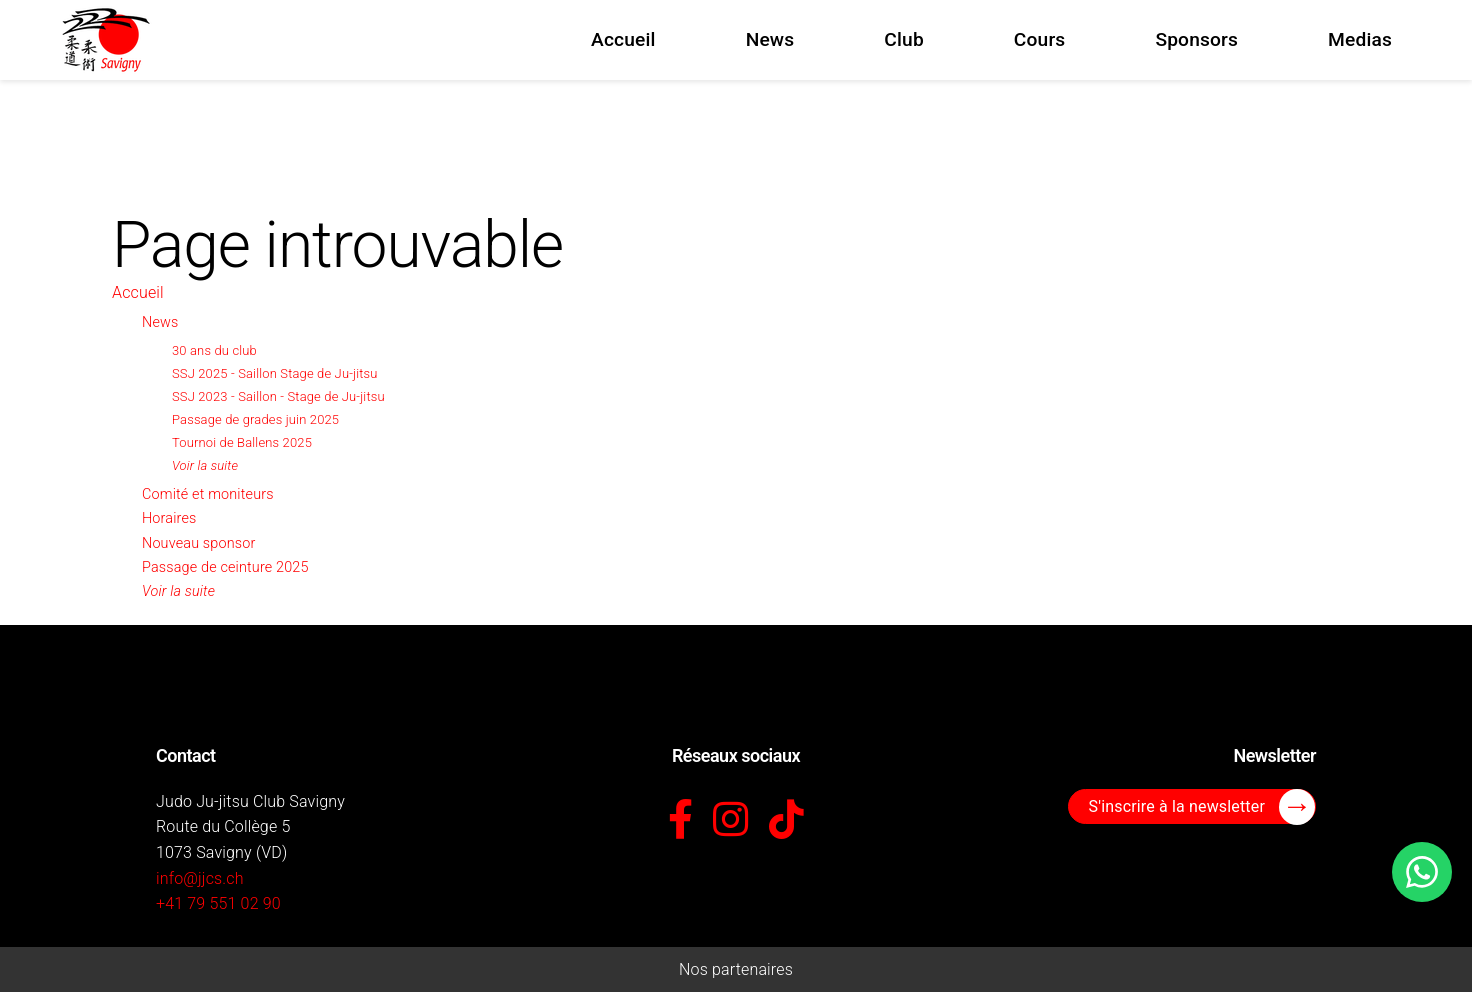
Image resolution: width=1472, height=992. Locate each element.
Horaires (169, 518)
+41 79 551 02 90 (218, 903)
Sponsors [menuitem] (1196, 39)
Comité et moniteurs (208, 494)
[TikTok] (786, 821)
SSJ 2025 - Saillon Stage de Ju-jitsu (275, 373)
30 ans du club (214, 350)
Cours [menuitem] (1040, 39)
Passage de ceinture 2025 (225, 567)
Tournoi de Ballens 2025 (242, 442)
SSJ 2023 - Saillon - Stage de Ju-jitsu (278, 396)
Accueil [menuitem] (623, 39)
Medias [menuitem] (1360, 39)
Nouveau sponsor (198, 543)
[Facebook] (680, 821)
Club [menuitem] (904, 39)
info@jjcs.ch (200, 878)
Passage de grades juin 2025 (255, 419)
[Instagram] (730, 821)
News (160, 322)
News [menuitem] (770, 39)
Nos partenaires (736, 969)
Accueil (138, 292)
